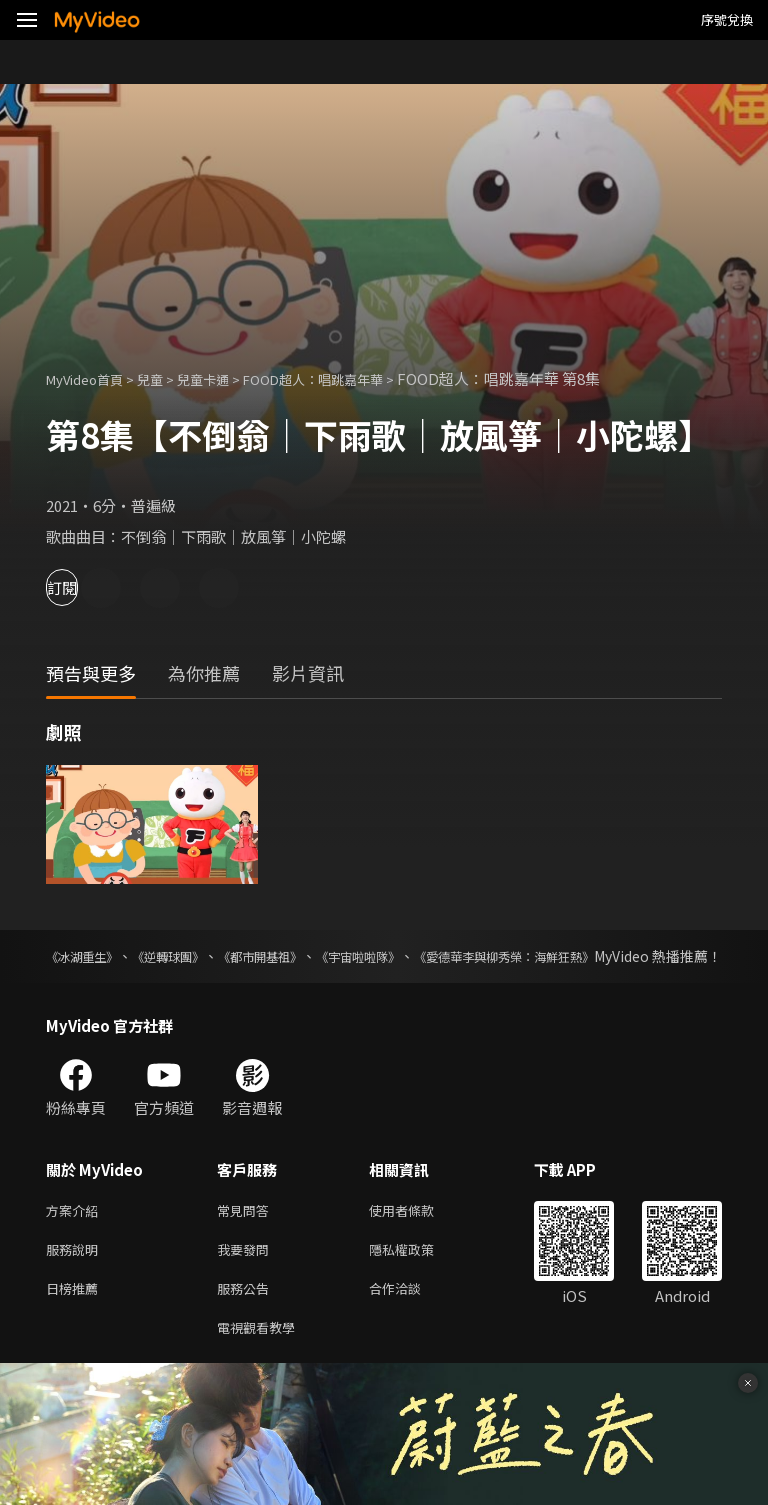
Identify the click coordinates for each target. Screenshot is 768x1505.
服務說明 (76, 1274)
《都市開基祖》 (314, 956)
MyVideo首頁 (91, 378)
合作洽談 (411, 1316)
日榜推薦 (76, 1316)
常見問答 (247, 1232)
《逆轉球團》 (198, 956)
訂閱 (86, 587)
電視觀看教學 (262, 1358)
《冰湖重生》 (88, 956)
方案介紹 (76, 1232)
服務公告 (247, 1316)
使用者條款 (418, 1232)
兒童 (166, 378)
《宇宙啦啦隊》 (438, 956)
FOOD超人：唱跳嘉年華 (350, 378)
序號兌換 (727, 19)
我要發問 (247, 1274)
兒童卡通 (225, 378)
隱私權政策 (418, 1274)
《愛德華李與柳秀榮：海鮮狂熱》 (617, 956)
